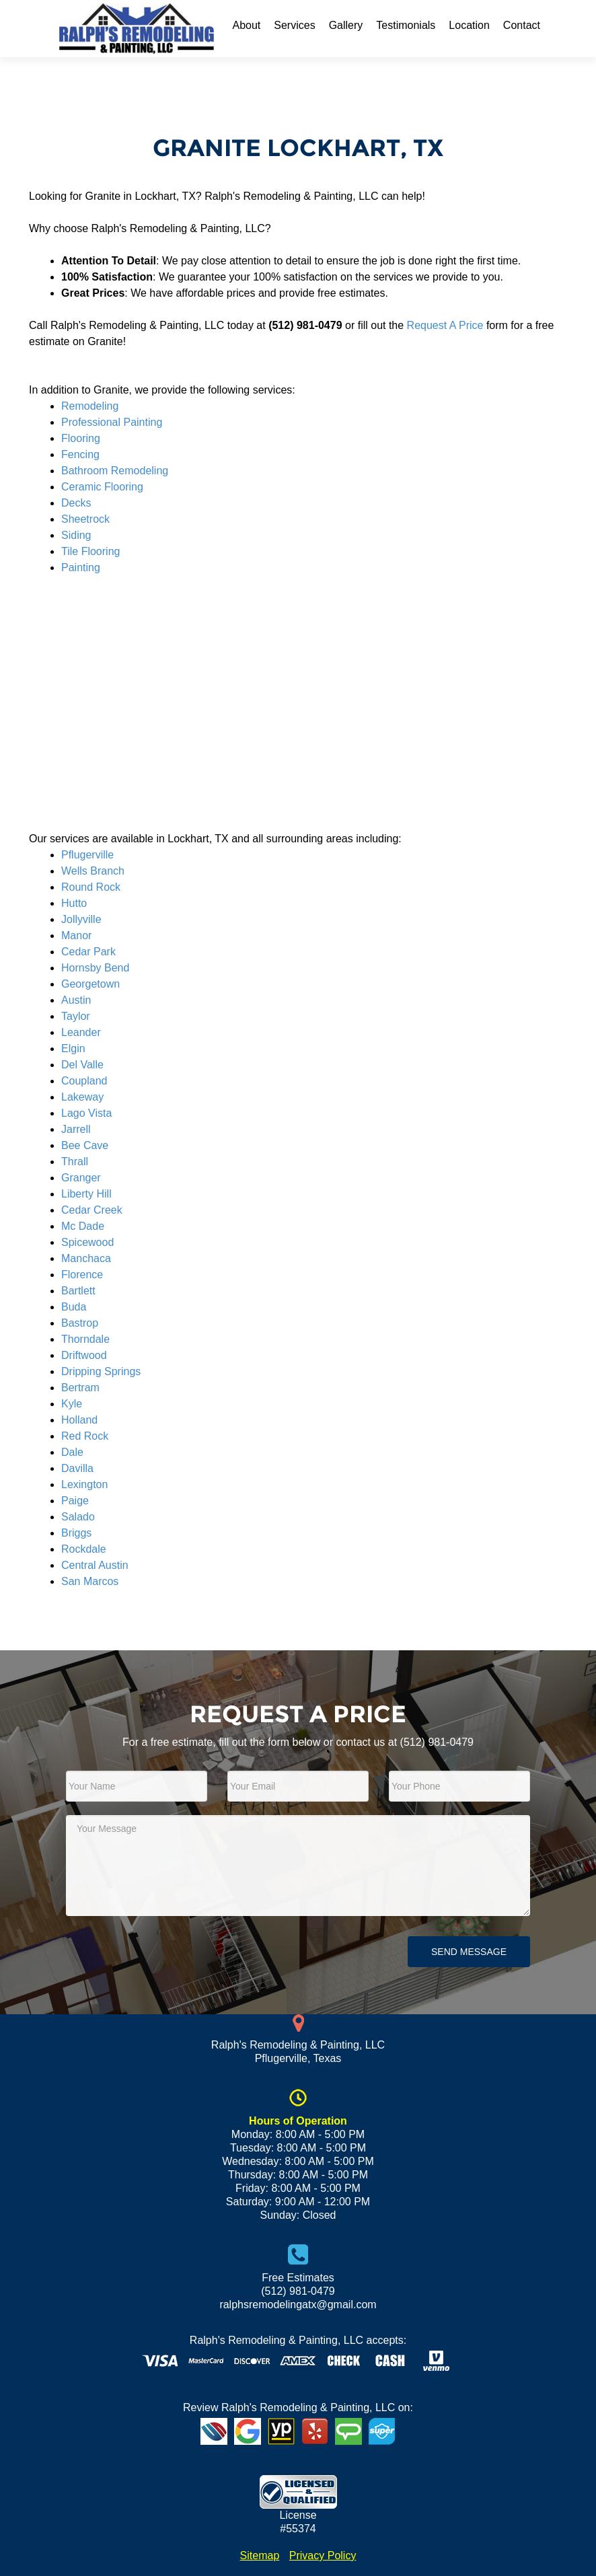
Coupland (84, 1081)
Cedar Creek (91, 1210)
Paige (75, 1500)
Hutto (74, 903)
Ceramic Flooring (102, 486)
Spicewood (87, 1242)
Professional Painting (111, 422)
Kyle (71, 1403)
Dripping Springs (101, 1371)
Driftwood (84, 1355)
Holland (79, 1420)
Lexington (84, 1484)
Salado (78, 1516)
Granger (81, 1177)
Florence (82, 1274)
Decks (76, 503)
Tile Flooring (90, 551)
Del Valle (82, 1064)
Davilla (77, 1468)
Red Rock (84, 1436)
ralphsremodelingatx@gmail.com (297, 2304)
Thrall (74, 1161)
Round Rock (90, 887)
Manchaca (86, 1258)
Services (294, 25)
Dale (72, 1452)
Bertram (80, 1387)
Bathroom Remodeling (114, 470)
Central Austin (94, 1565)
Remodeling (89, 406)
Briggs (76, 1533)
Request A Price (445, 325)
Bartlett (78, 1290)
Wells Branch (92, 871)
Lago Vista (86, 1113)
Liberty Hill (86, 1194)
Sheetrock (85, 519)
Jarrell (76, 1129)
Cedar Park (88, 951)
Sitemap (260, 2555)
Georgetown (90, 984)
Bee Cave (84, 1145)
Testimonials (405, 25)
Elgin (73, 1048)
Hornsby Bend (95, 967)
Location (469, 25)
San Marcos (89, 1581)
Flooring (80, 438)
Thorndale (85, 1339)
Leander (81, 1032)
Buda (73, 1307)
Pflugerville (87, 854)
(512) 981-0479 (437, 1742)
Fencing (80, 454)
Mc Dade (82, 1226)
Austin (76, 1000)
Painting (80, 567)
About (246, 25)
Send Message (469, 1951)
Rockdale (83, 1549)
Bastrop (79, 1323)
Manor (76, 935)
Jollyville (81, 919)
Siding (76, 535)
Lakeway (82, 1097)
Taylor (75, 1016)
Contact (521, 25)
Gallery (346, 25)
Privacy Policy (323, 2555)
